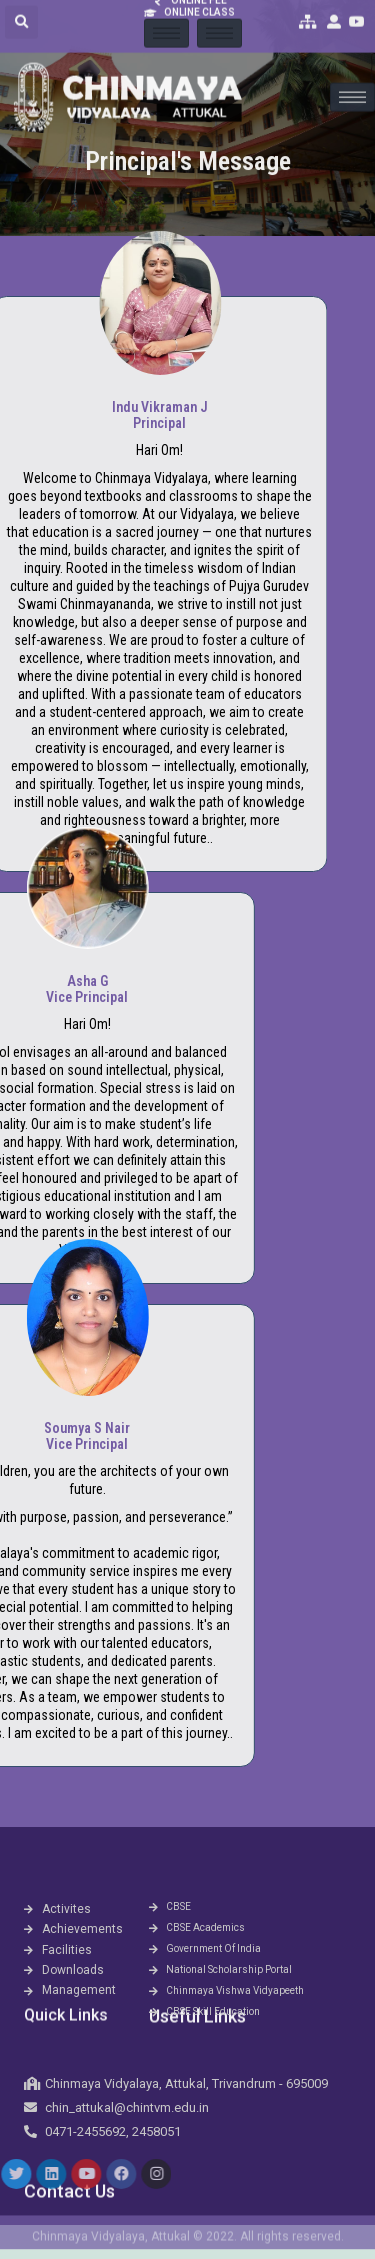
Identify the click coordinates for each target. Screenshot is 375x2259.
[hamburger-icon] (352, 76)
